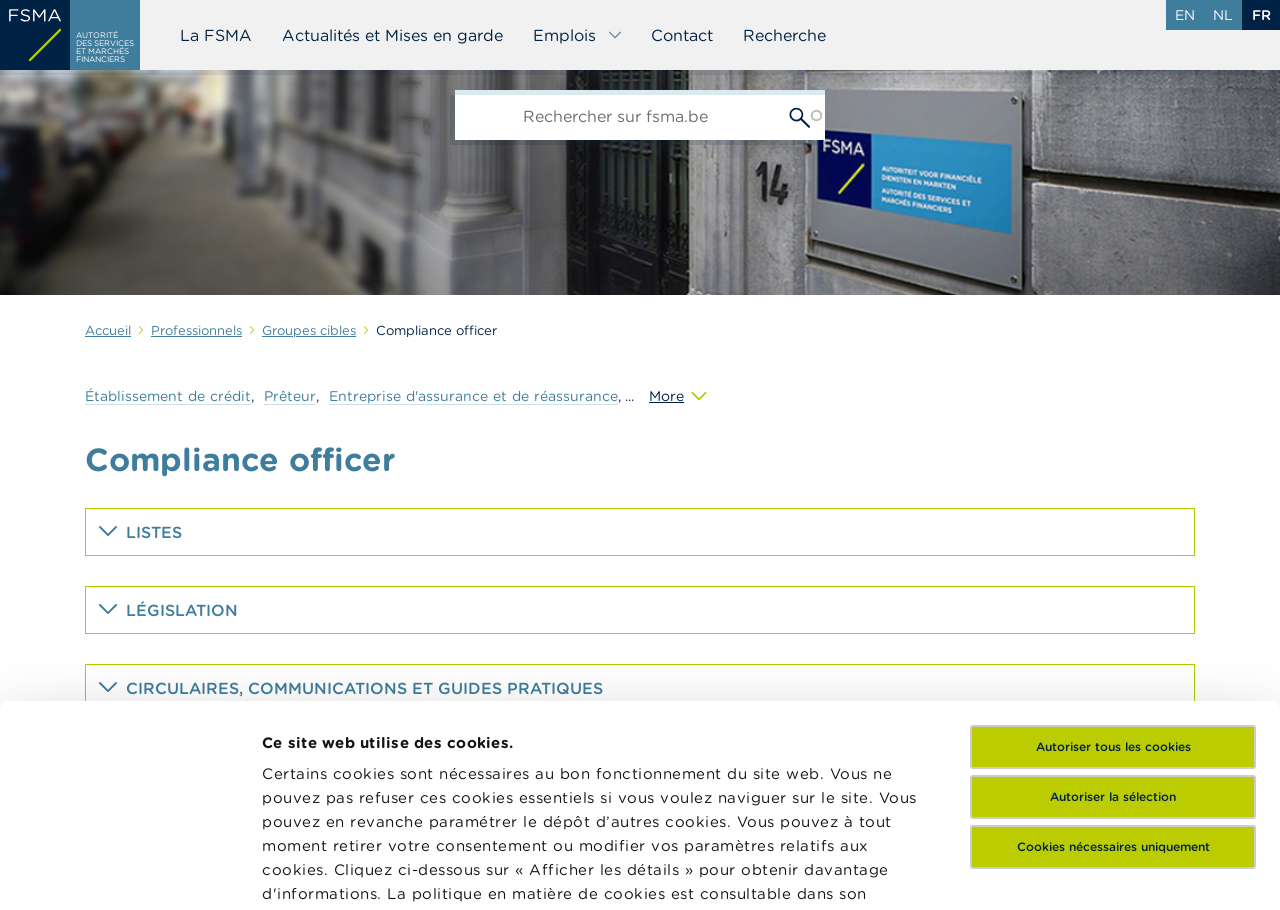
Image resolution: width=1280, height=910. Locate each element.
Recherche (784, 35)
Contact (682, 35)
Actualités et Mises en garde (392, 35)
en (1185, 15)
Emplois (578, 35)
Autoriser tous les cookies (1113, 549)
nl (1223, 15)
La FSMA (216, 35)
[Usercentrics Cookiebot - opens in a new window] (129, 871)
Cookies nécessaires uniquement (1113, 649)
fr (1261, 15)
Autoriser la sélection (1113, 599)
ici (359, 720)
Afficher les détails (335, 870)
